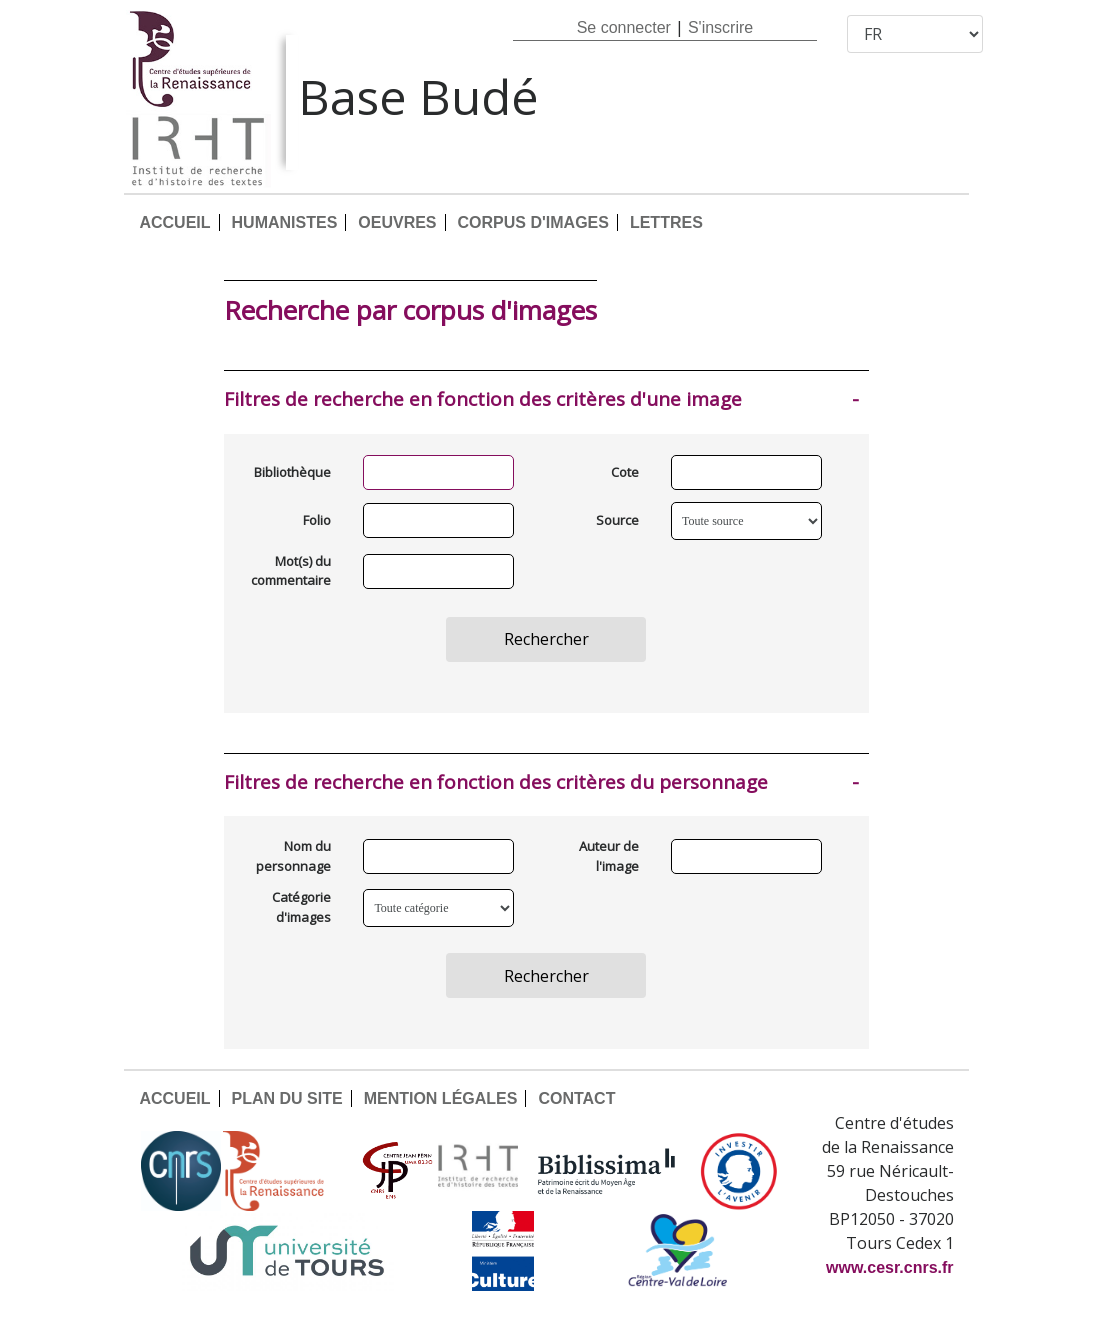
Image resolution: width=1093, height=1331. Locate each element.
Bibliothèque (292, 472)
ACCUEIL (174, 222)
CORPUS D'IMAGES (533, 222)
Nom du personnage (293, 856)
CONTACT (576, 1098)
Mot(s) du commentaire (293, 571)
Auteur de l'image (609, 856)
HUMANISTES (285, 222)
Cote (625, 472)
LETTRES (666, 222)
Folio (317, 520)
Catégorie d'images (301, 907)
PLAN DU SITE (287, 1098)
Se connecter (624, 27)
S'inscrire (720, 27)
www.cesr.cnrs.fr (889, 1267)
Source (617, 520)
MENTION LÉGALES (441, 1098)
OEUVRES (397, 222)
